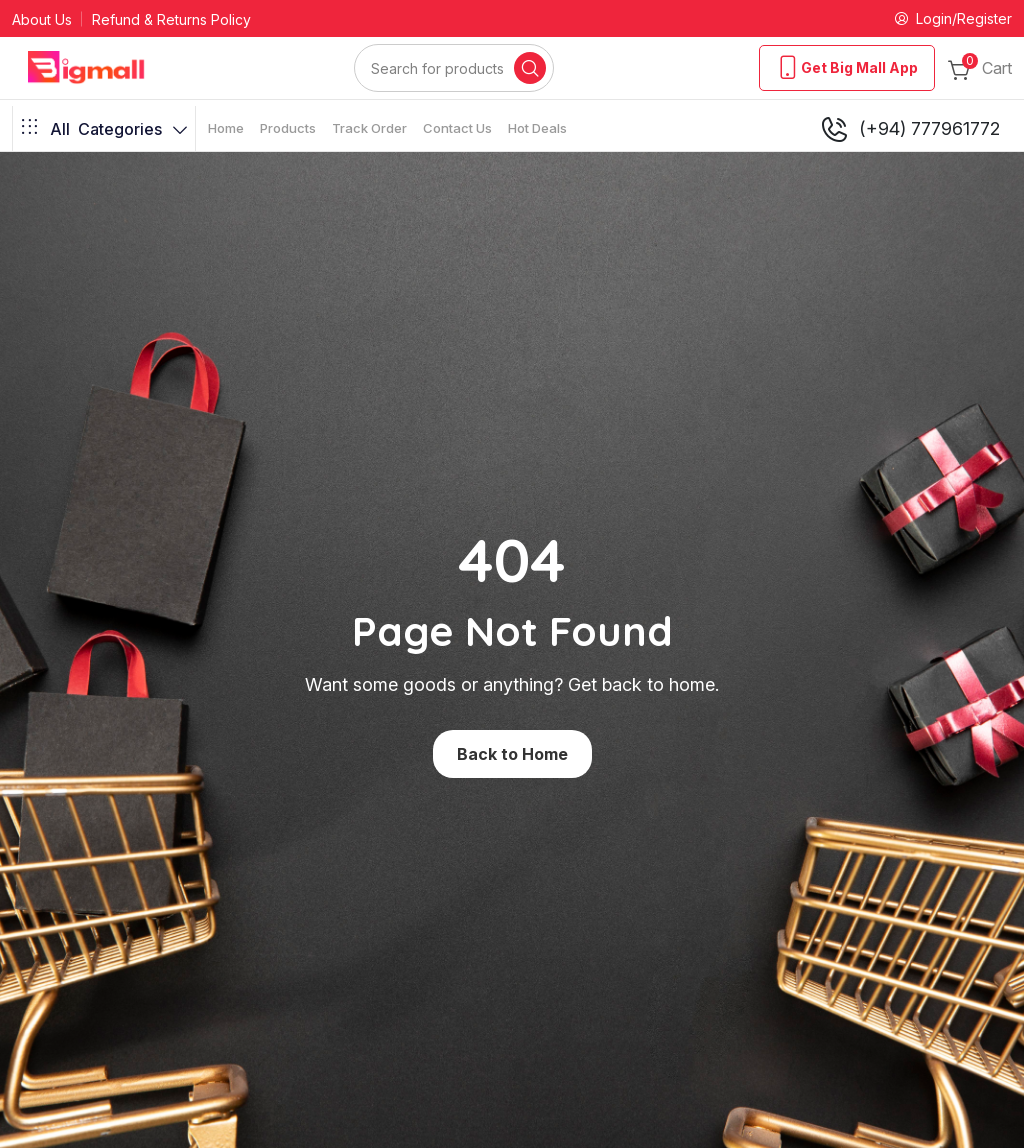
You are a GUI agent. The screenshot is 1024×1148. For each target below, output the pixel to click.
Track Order (369, 128)
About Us (42, 19)
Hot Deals (537, 128)
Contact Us (457, 128)
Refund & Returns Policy (171, 19)
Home (226, 128)
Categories (104, 129)
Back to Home (512, 754)
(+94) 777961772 (909, 129)
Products (288, 128)
